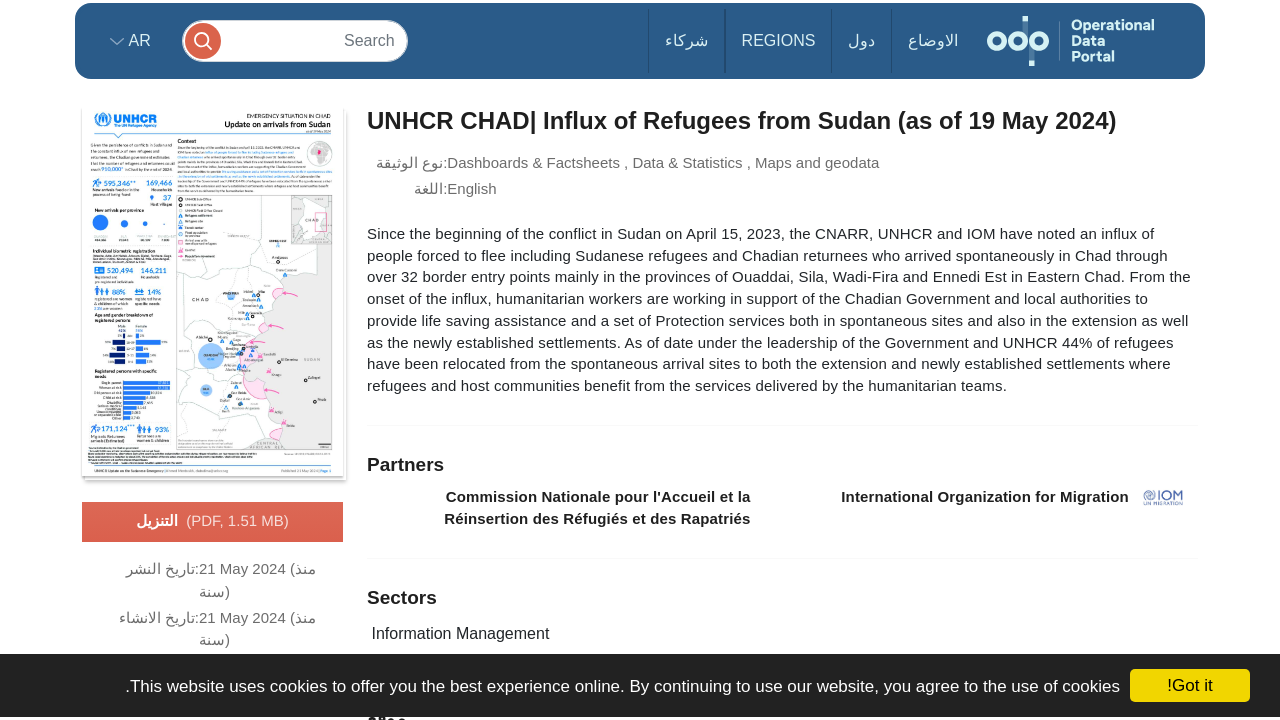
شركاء (686, 40)
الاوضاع (933, 40)
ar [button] (137, 40)
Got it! (1189, 685)
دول (861, 40)
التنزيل (212, 522)
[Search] (295, 40)
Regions (779, 40)
